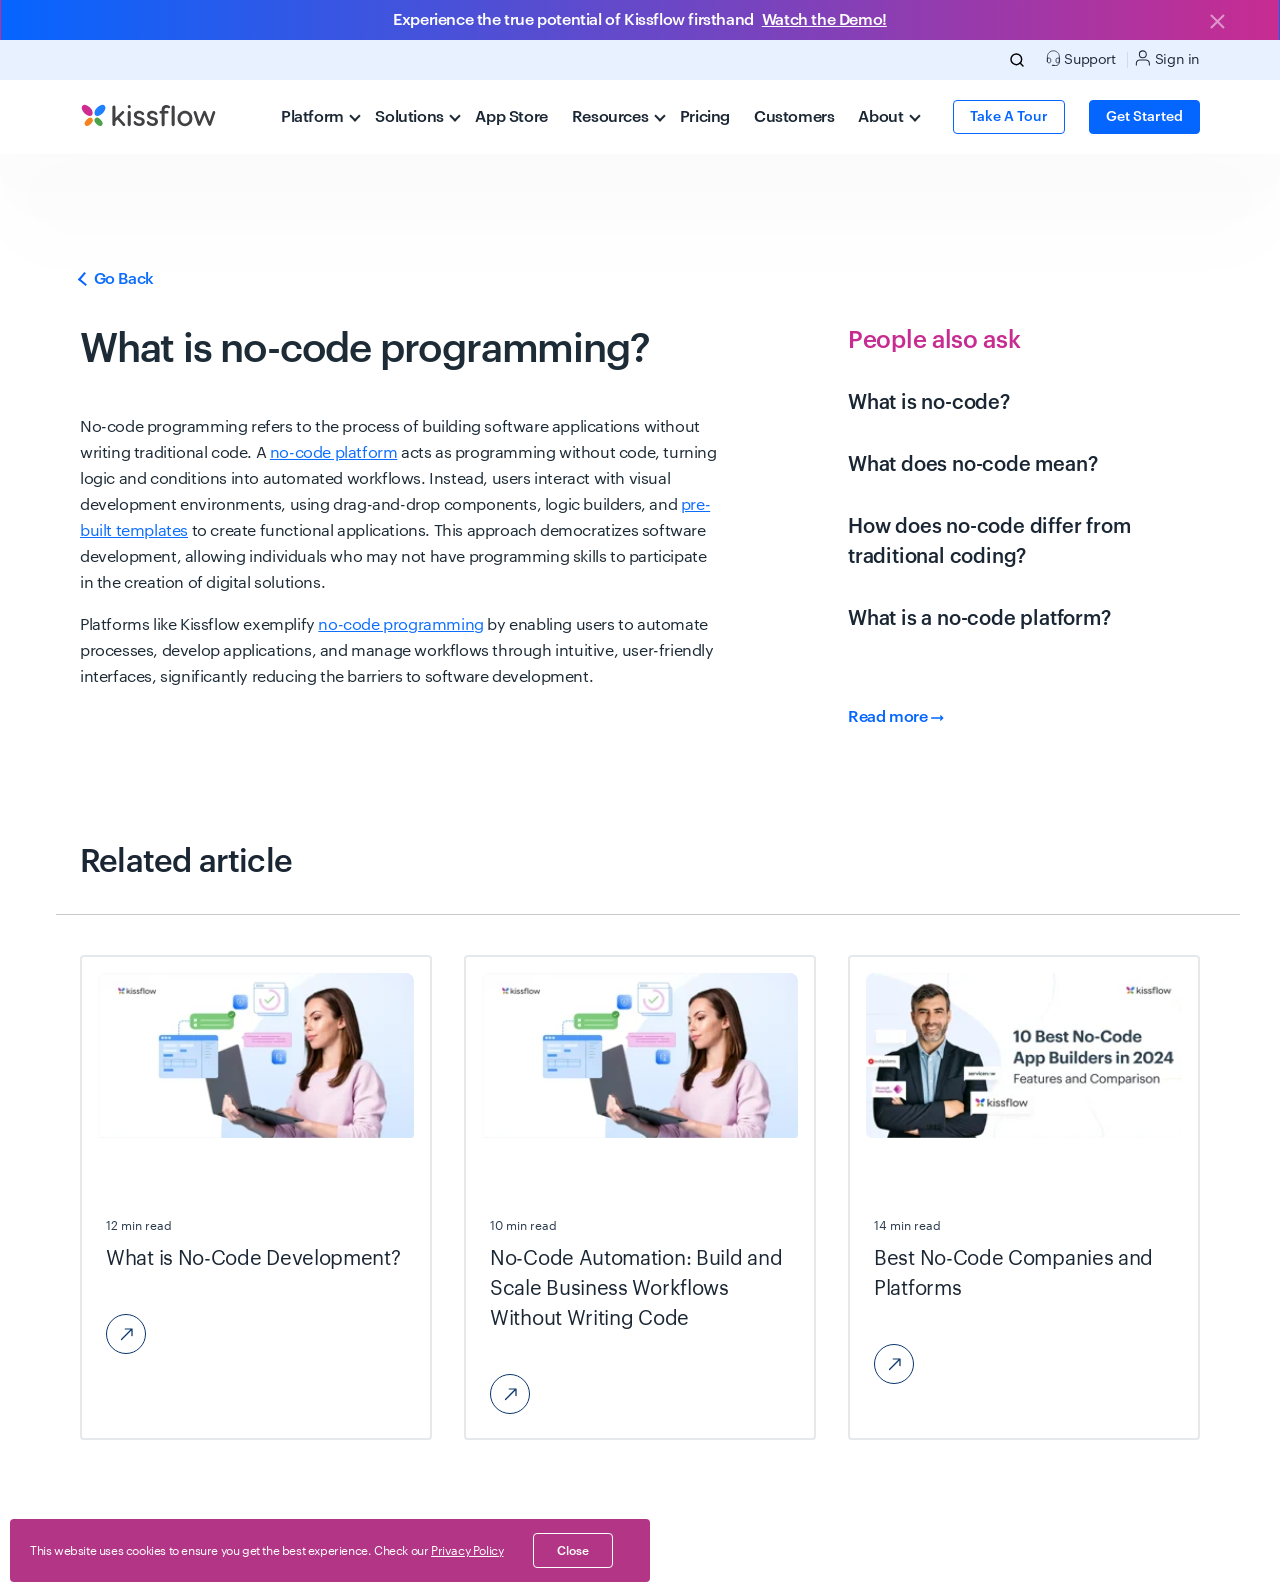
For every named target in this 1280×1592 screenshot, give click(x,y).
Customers (794, 117)
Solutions (418, 117)
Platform (321, 117)
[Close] (1217, 23)
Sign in (1167, 58)
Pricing (705, 117)
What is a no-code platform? (979, 619)
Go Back (117, 279)
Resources (619, 117)
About (889, 117)
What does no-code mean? (972, 465)
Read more (896, 717)
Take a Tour (1009, 117)
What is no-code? (929, 403)
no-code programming (400, 625)
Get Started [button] (1144, 117)
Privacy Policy (467, 1551)
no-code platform (334, 453)
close (573, 1551)
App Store (511, 117)
